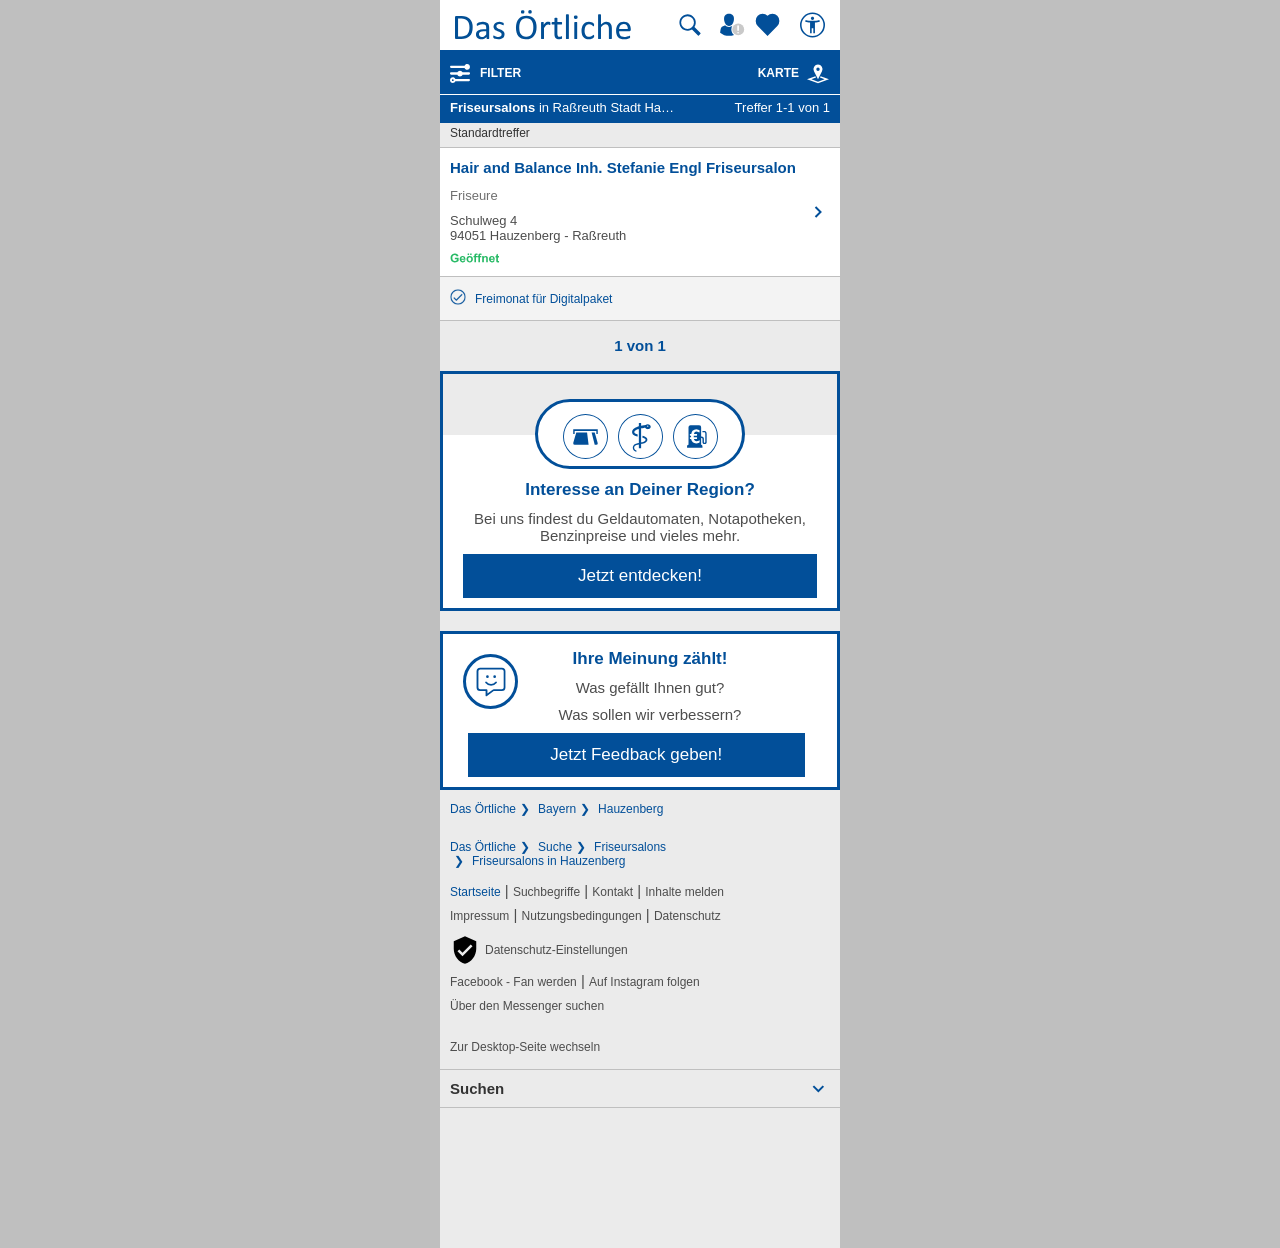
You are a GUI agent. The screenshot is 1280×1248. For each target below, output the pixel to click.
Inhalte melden (684, 892)
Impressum (479, 916)
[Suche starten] (690, 25)
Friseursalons (630, 847)
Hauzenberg (630, 809)
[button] (539, 950)
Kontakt (612, 892)
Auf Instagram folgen (644, 982)
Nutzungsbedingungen (582, 916)
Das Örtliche (483, 809)
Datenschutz (687, 916)
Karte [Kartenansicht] (794, 73)
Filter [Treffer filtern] (500, 73)
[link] (818, 74)
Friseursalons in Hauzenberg (548, 861)
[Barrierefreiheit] (815, 25)
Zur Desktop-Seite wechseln (525, 1047)
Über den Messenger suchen (527, 1006)
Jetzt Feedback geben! (636, 754)
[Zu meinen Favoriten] (770, 25)
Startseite (475, 892)
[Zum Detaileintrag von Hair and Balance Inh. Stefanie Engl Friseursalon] (640, 212)
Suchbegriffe (546, 892)
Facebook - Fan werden (513, 982)
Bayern (557, 809)
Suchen (477, 1088)
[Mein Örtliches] (735, 25)
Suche (555, 847)
